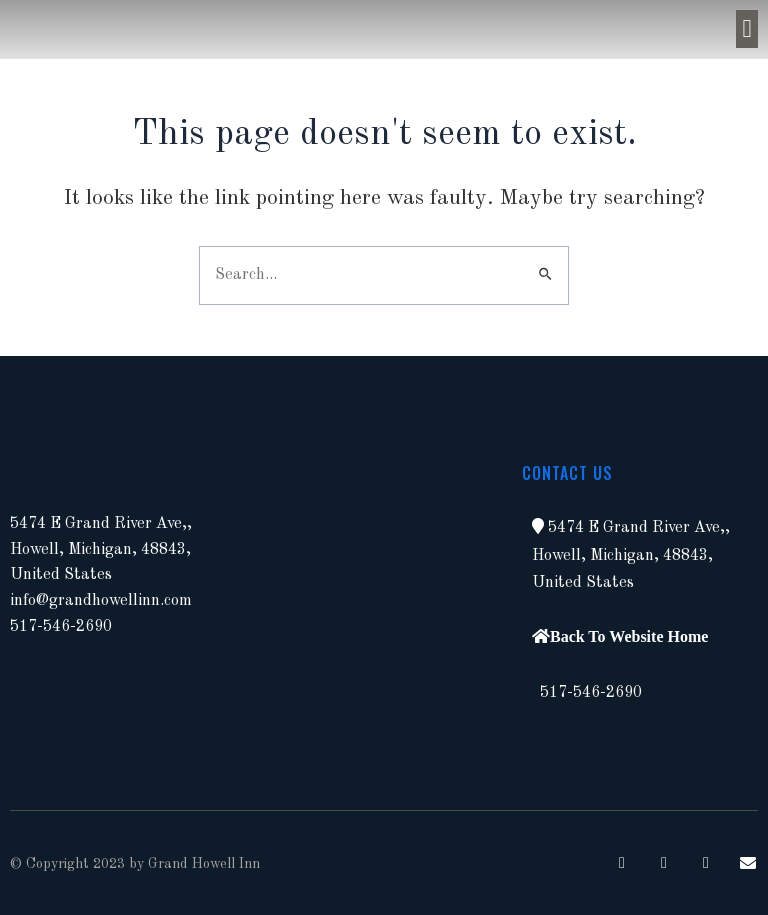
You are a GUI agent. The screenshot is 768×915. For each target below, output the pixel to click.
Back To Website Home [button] (629, 636)
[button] (747, 29)
